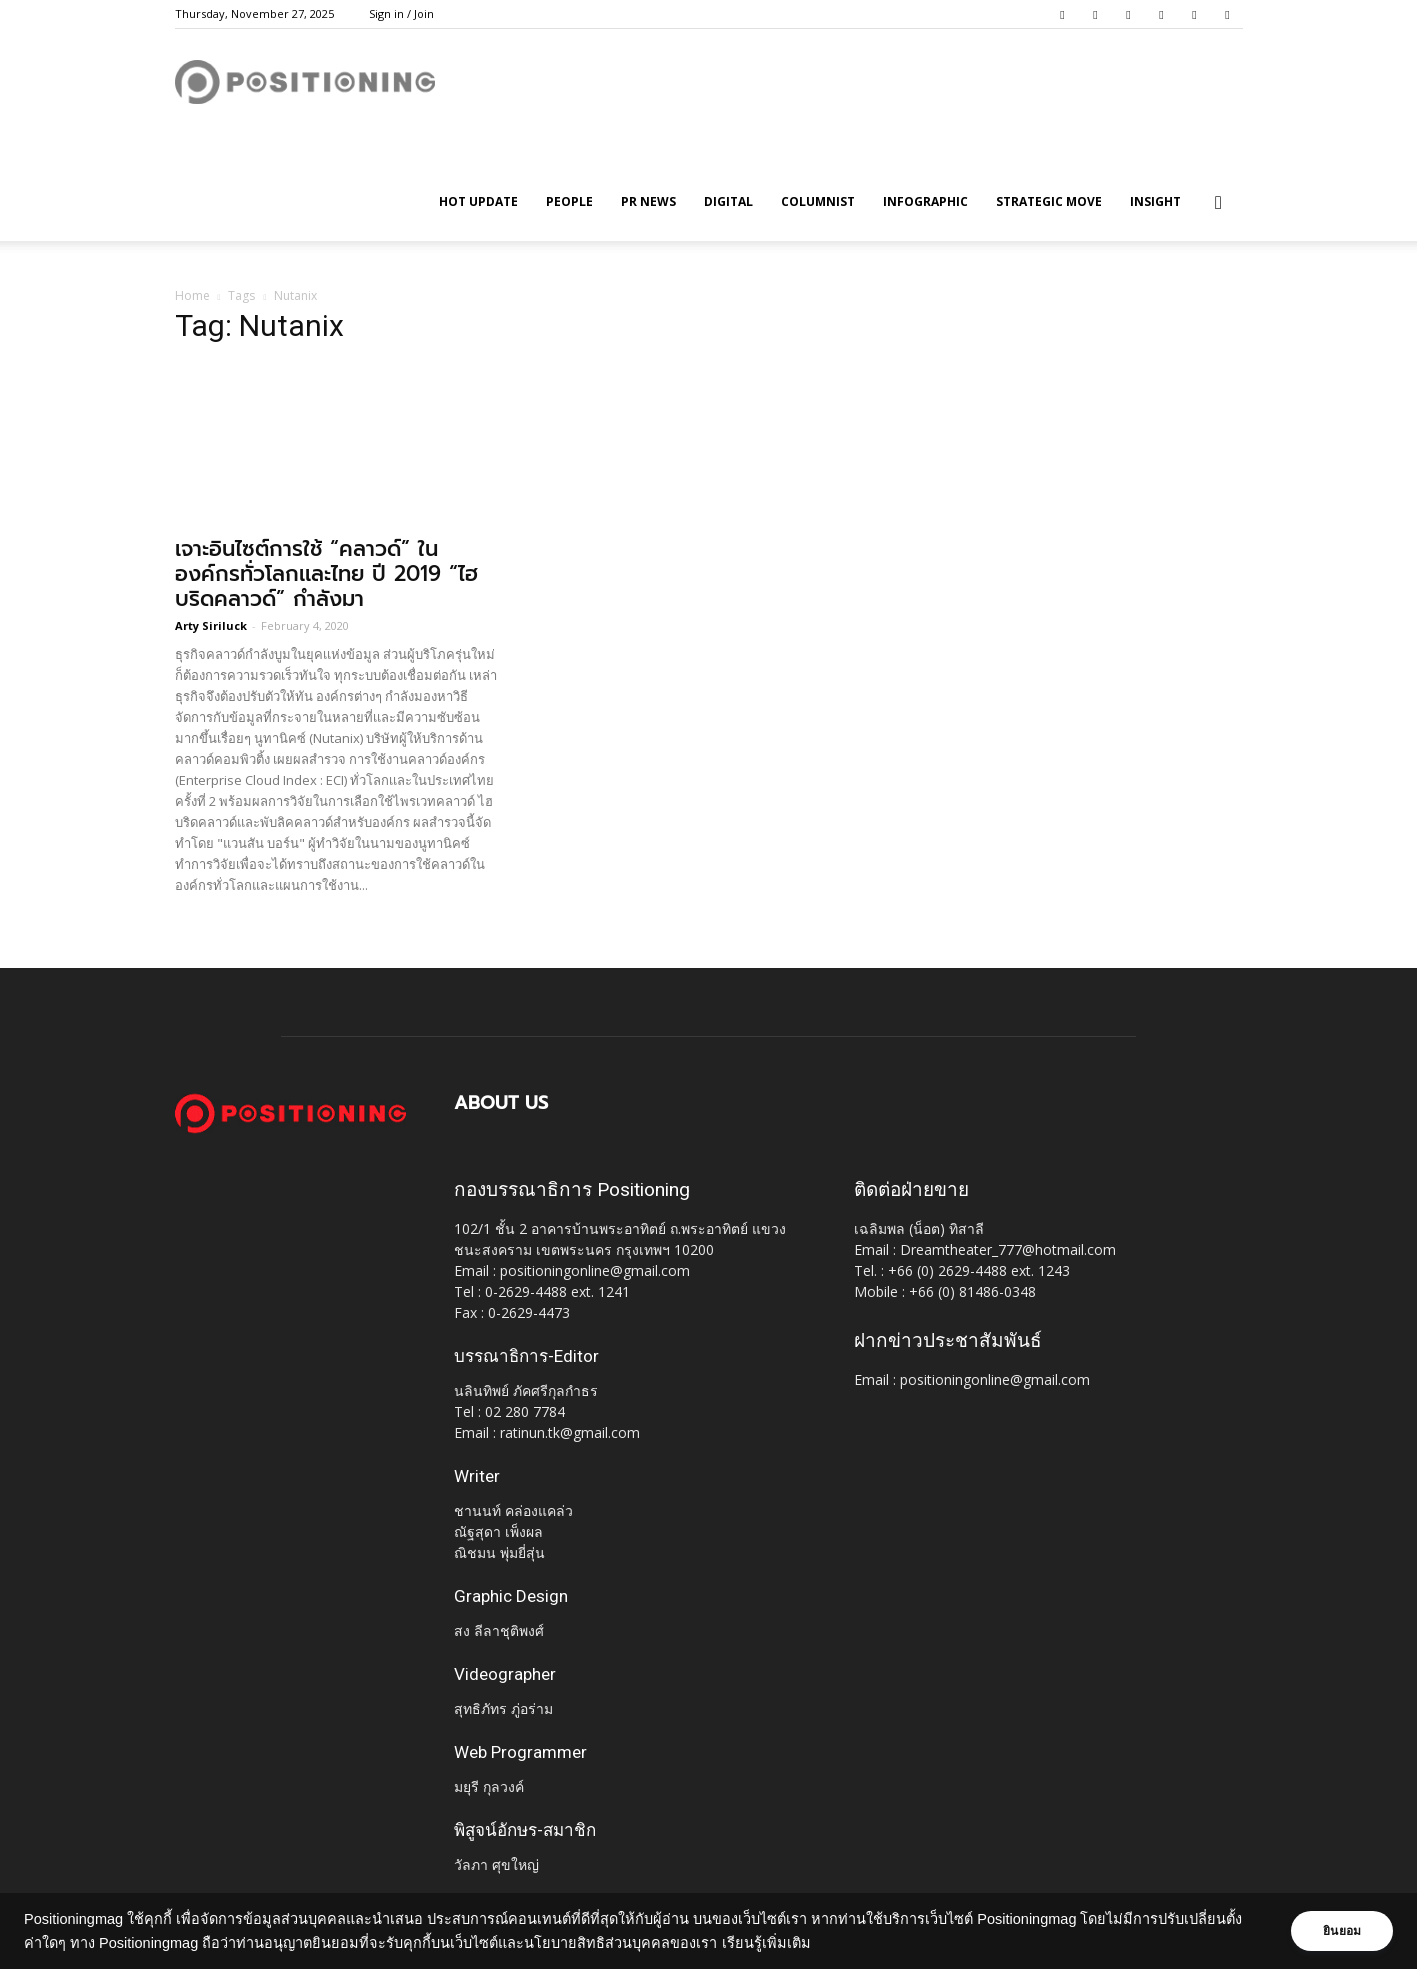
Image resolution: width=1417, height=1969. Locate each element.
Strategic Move (1049, 201)
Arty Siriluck (211, 625)
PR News (648, 201)
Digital (728, 201)
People (569, 201)
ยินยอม (1339, 1931)
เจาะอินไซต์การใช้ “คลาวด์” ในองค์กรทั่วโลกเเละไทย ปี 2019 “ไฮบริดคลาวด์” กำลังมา (326, 574)
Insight (1155, 201)
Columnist (818, 201)
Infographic (925, 201)
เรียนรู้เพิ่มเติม (782, 1943)
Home (192, 295)
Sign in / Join (401, 13)
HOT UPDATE (478, 201)
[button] (1219, 203)
